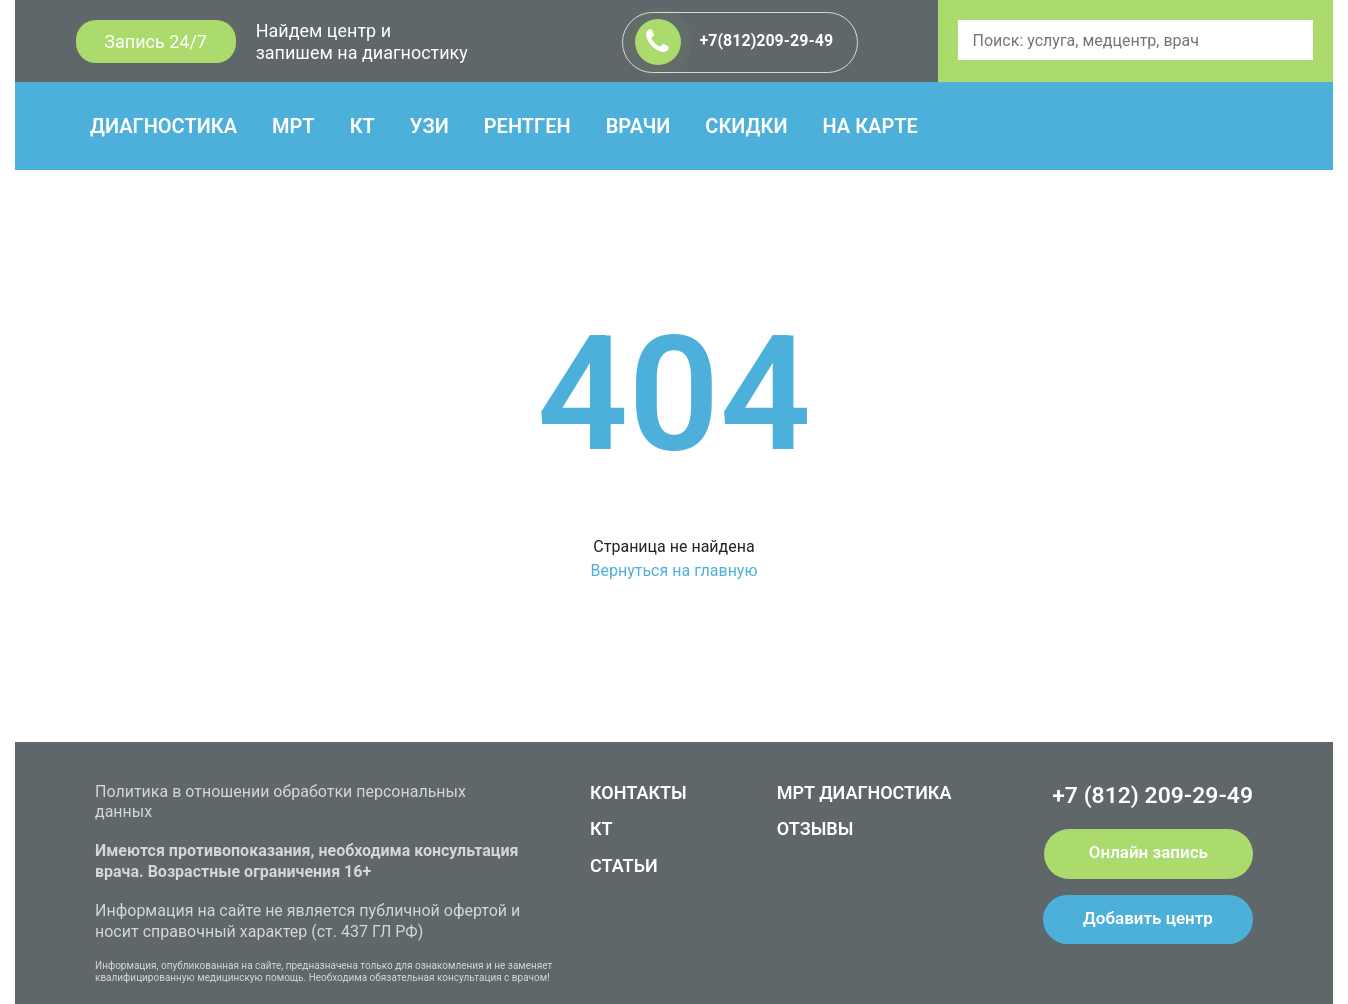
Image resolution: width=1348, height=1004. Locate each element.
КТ (362, 126)
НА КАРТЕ (869, 126)
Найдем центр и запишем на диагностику (362, 41)
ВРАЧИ (638, 126)
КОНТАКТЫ (638, 792)
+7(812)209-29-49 (734, 42)
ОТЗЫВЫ (815, 828)
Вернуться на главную (673, 570)
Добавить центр (1148, 918)
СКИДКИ (746, 126)
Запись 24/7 (155, 41)
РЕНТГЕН (527, 126)
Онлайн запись (1148, 852)
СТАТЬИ (624, 865)
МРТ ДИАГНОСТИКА (864, 792)
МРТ (293, 126)
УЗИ (429, 126)
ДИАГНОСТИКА (163, 126)
